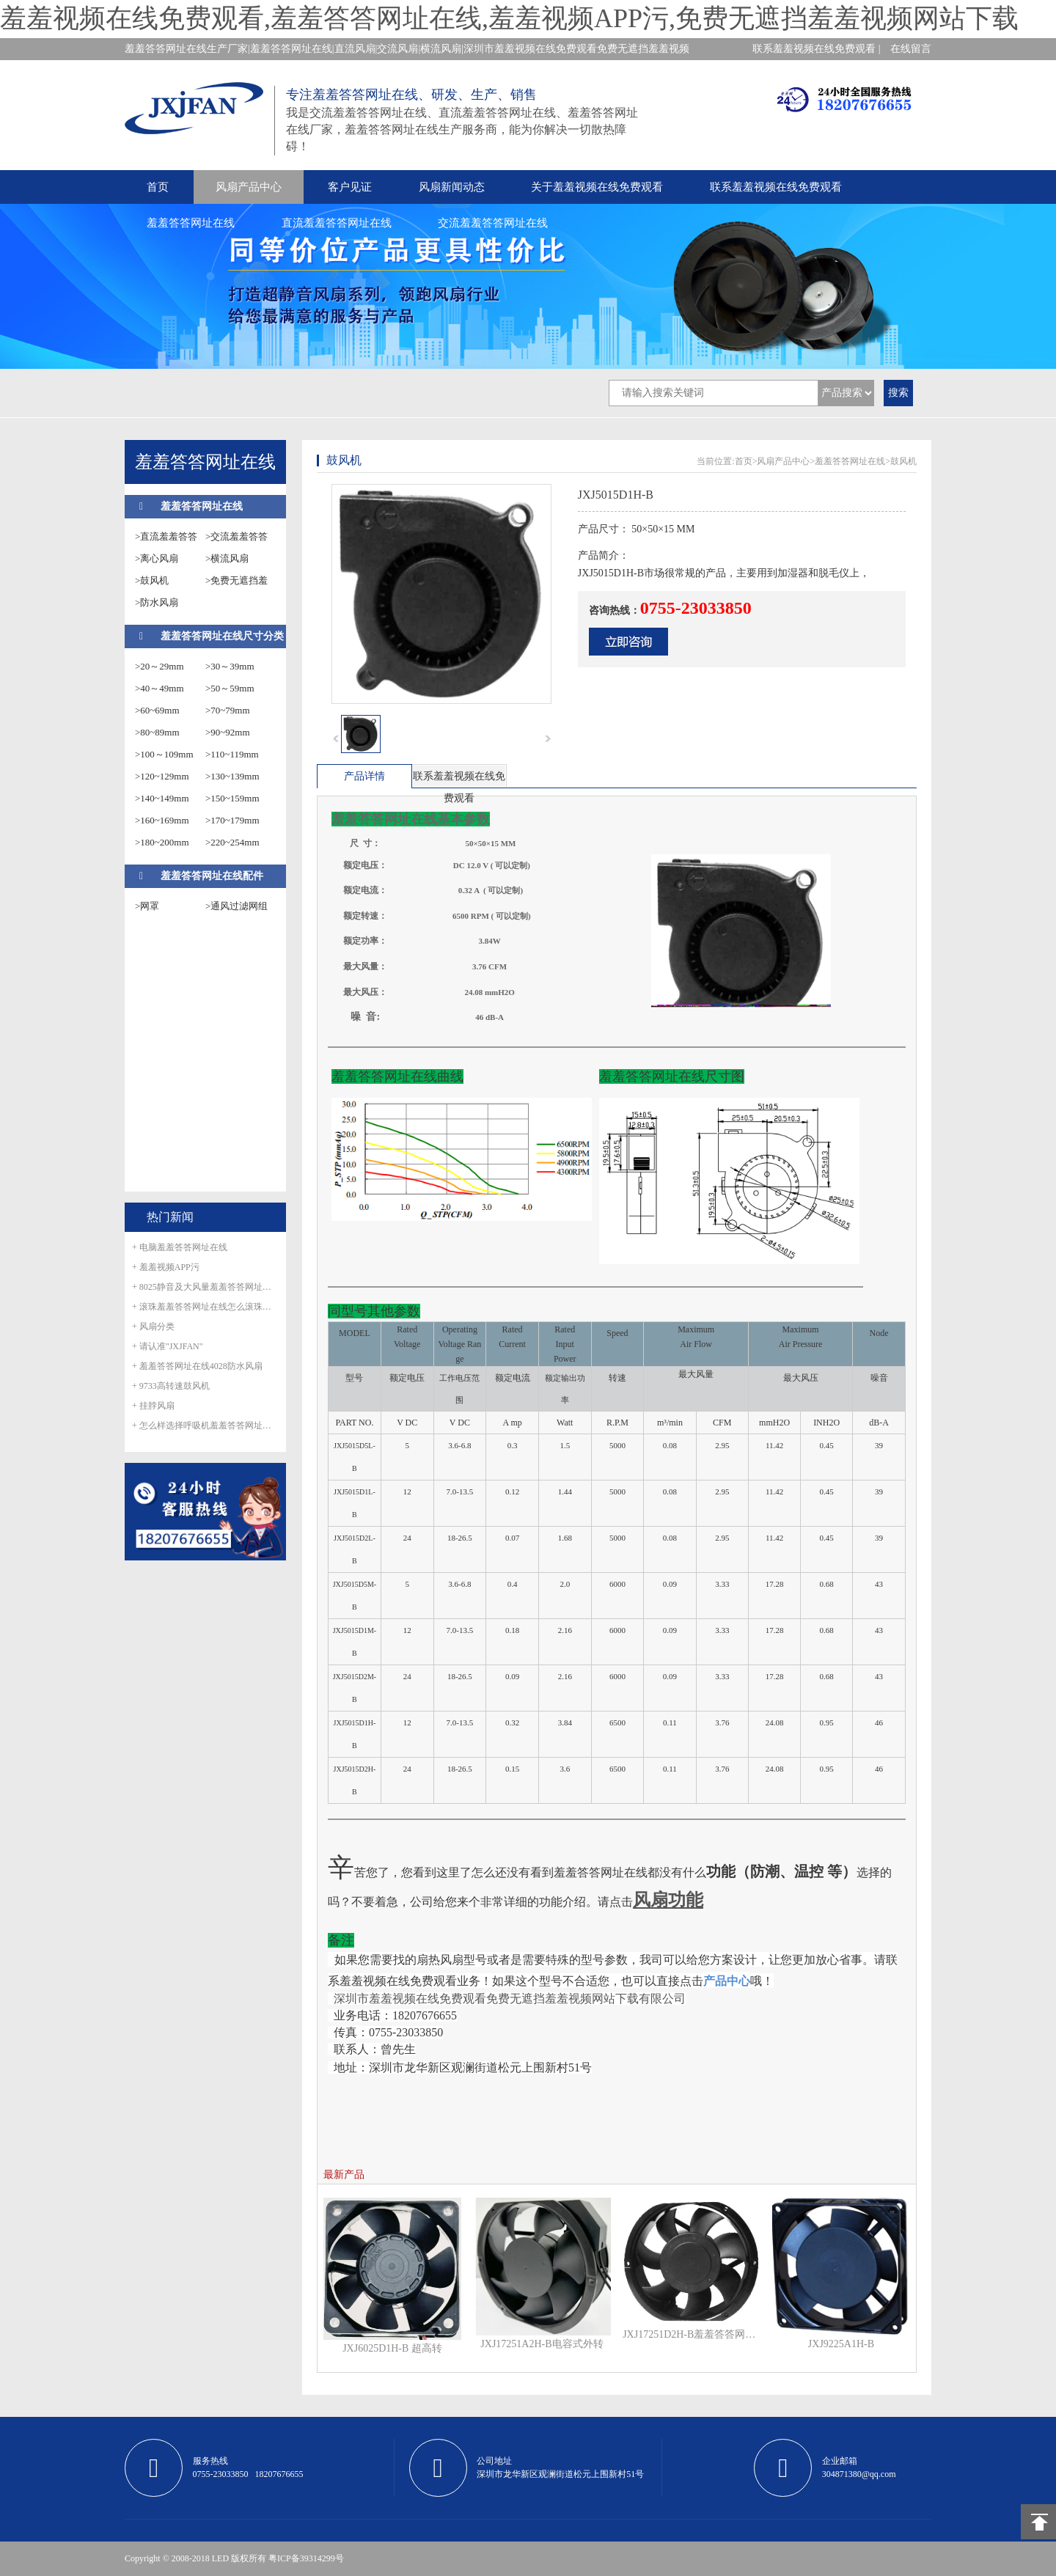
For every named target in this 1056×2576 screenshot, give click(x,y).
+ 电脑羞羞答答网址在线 (179, 1247)
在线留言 (910, 48)
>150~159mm (232, 798)
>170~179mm (232, 820)
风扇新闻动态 (452, 187)
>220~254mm (232, 842)
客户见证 (350, 187)
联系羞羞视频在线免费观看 (776, 187)
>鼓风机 (152, 580)
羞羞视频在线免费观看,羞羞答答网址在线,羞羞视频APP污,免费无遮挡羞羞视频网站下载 (509, 18)
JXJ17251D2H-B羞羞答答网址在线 (691, 2334)
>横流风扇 (227, 558)
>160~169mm (162, 820)
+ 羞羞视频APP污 (165, 1267)
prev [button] (336, 738)
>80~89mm (157, 732)
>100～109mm (164, 754)
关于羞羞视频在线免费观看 (597, 187)
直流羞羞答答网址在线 (337, 223)
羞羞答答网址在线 (191, 223)
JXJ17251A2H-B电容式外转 (541, 2343)
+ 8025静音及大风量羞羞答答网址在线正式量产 (205, 1287)
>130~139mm (232, 776)
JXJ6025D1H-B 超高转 (392, 2348)
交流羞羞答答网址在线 (493, 223)
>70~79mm (227, 710)
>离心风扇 (156, 558)
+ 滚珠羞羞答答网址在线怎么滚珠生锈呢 (205, 1306)
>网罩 (147, 905)
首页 (158, 187)
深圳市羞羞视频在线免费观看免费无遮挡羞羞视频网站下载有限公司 (510, 1998)
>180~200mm (162, 842)
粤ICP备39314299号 (306, 2558)
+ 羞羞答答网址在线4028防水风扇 (197, 1366)
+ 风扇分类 (153, 1326)
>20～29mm (159, 666)
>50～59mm (229, 688)
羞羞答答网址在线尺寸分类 (222, 636)
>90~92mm (227, 732)
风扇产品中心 (249, 187)
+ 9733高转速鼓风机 (171, 1385)
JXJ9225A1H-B (841, 2343)
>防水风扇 (156, 602)
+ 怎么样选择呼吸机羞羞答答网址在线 (205, 1425)
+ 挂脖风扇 (153, 1405)
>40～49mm (159, 688)
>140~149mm (162, 798)
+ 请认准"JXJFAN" (167, 1346)
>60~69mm (157, 710)
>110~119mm (232, 754)
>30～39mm (229, 666)
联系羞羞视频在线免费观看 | (816, 48)
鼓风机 (903, 461)
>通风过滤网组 (236, 905)
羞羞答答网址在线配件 (212, 875)
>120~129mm (162, 776)
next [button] (548, 738)
